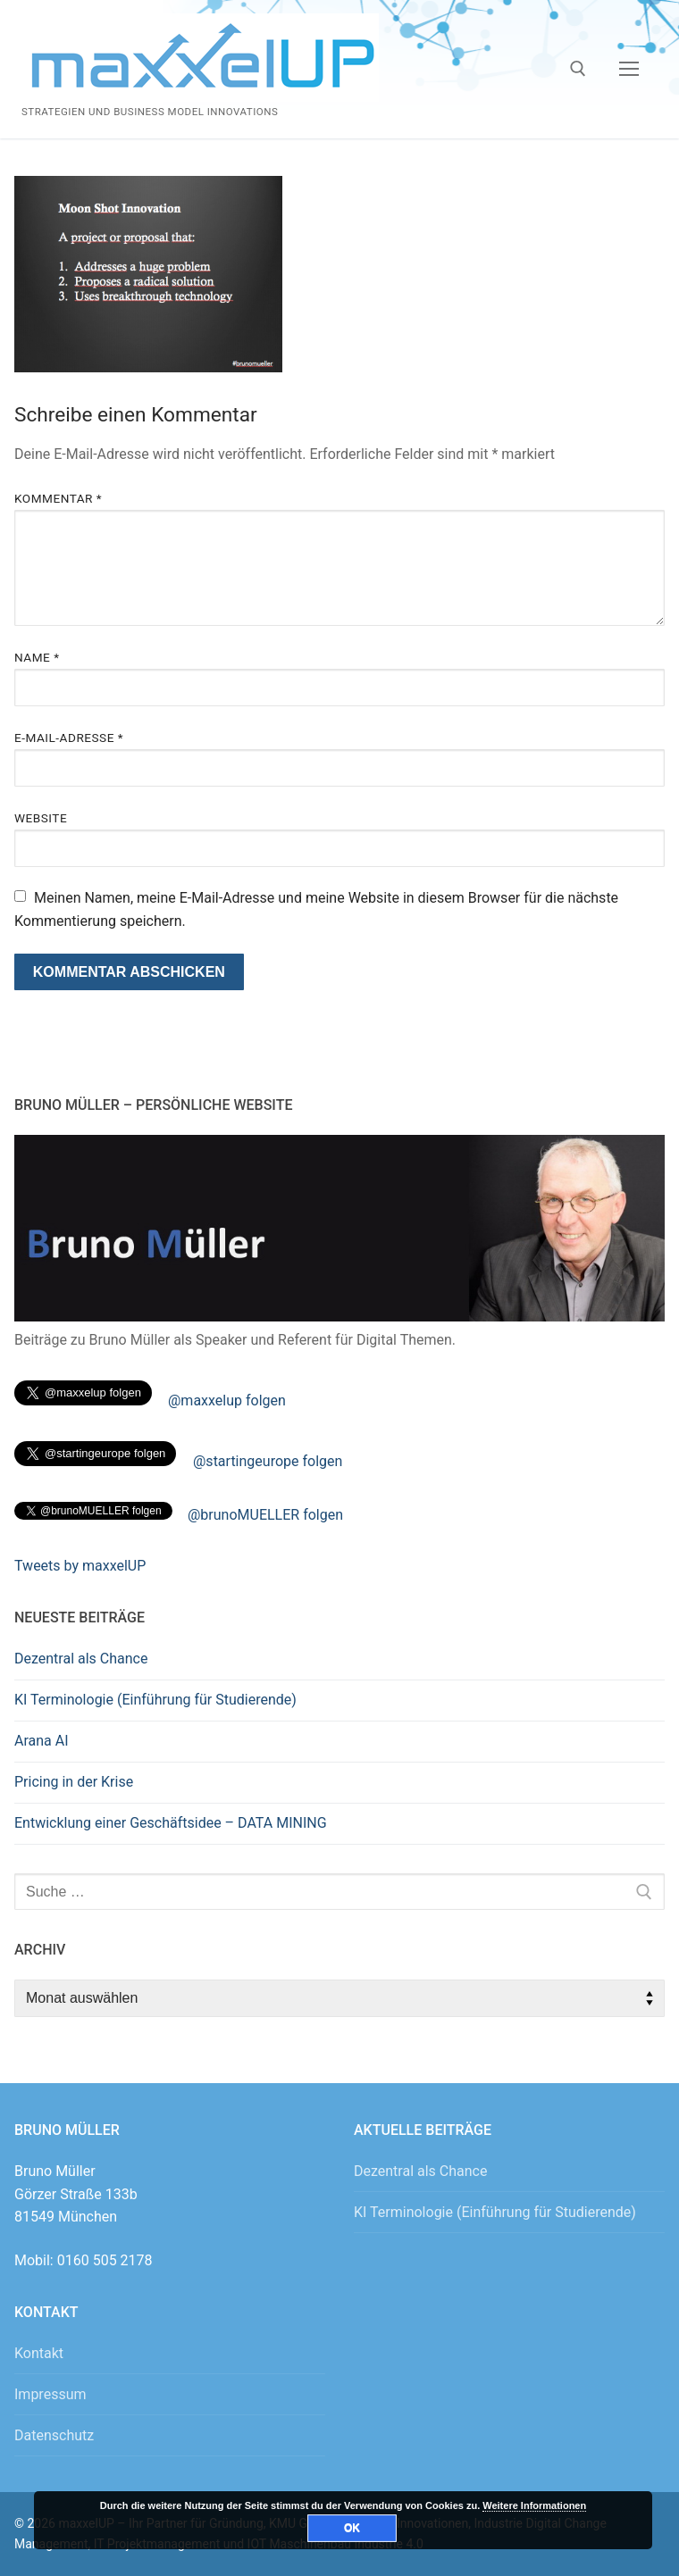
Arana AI (41, 1740)
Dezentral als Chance (80, 1658)
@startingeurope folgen (267, 1461)
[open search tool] (578, 69)
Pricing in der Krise (73, 1781)
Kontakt (38, 2353)
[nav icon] (629, 69)
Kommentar (58, 498)
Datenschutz (54, 2435)
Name (37, 657)
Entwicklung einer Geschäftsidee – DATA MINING (170, 1822)
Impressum (50, 2394)
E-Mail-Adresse (68, 737)
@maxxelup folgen (227, 1400)
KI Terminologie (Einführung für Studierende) (155, 1699)
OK (352, 2528)
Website (40, 818)
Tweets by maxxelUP (80, 1565)
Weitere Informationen (534, 2505)
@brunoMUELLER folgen (265, 1514)
